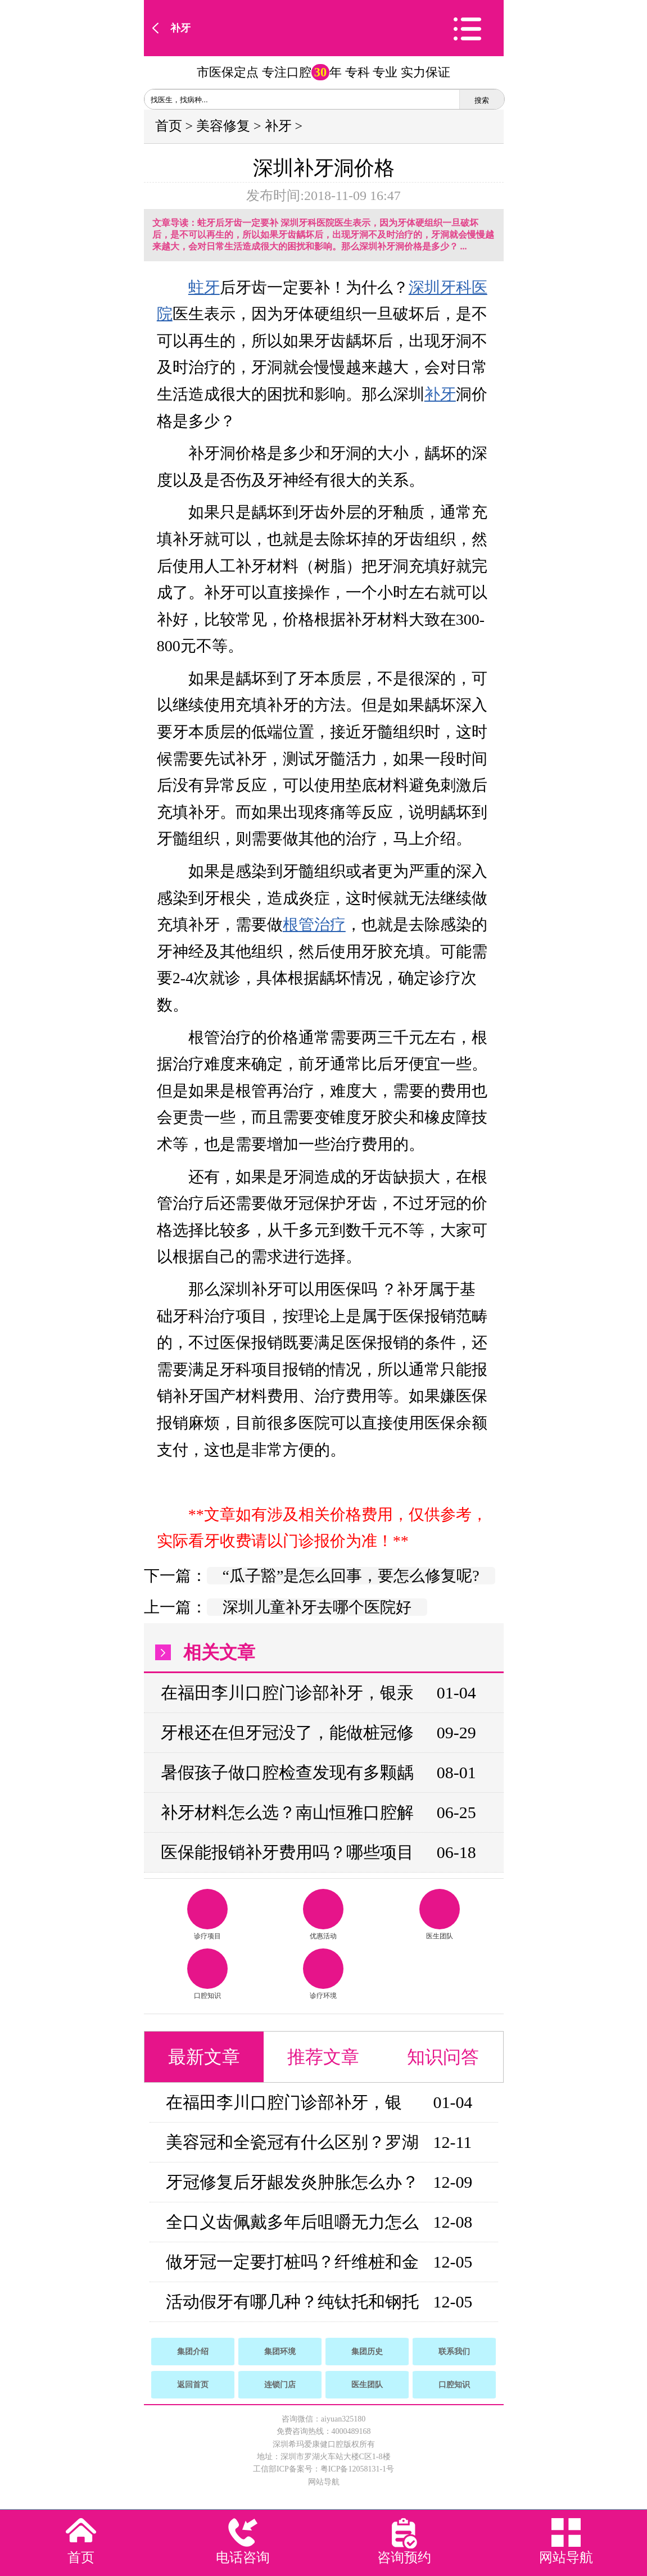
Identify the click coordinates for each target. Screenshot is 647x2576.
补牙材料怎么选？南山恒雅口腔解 (287, 1812)
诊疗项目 (207, 1914)
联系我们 (454, 2351)
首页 (168, 126)
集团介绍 (193, 2351)
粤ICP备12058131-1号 (357, 2469)
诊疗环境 (323, 1974)
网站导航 (324, 2482)
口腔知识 (207, 1974)
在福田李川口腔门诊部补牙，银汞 (287, 1692)
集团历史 (367, 2351)
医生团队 (439, 1914)
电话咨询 (243, 2557)
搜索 (481, 100)
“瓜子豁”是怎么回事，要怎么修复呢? (351, 1575)
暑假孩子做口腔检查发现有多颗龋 (287, 1772)
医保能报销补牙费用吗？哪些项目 (287, 1852)
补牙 (180, 28)
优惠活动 (323, 1914)
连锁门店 (280, 2384)
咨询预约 (404, 2557)
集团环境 (280, 2351)
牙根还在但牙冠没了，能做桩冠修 (287, 1732)
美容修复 (223, 126)
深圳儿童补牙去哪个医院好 (317, 1607)
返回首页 (193, 2384)
